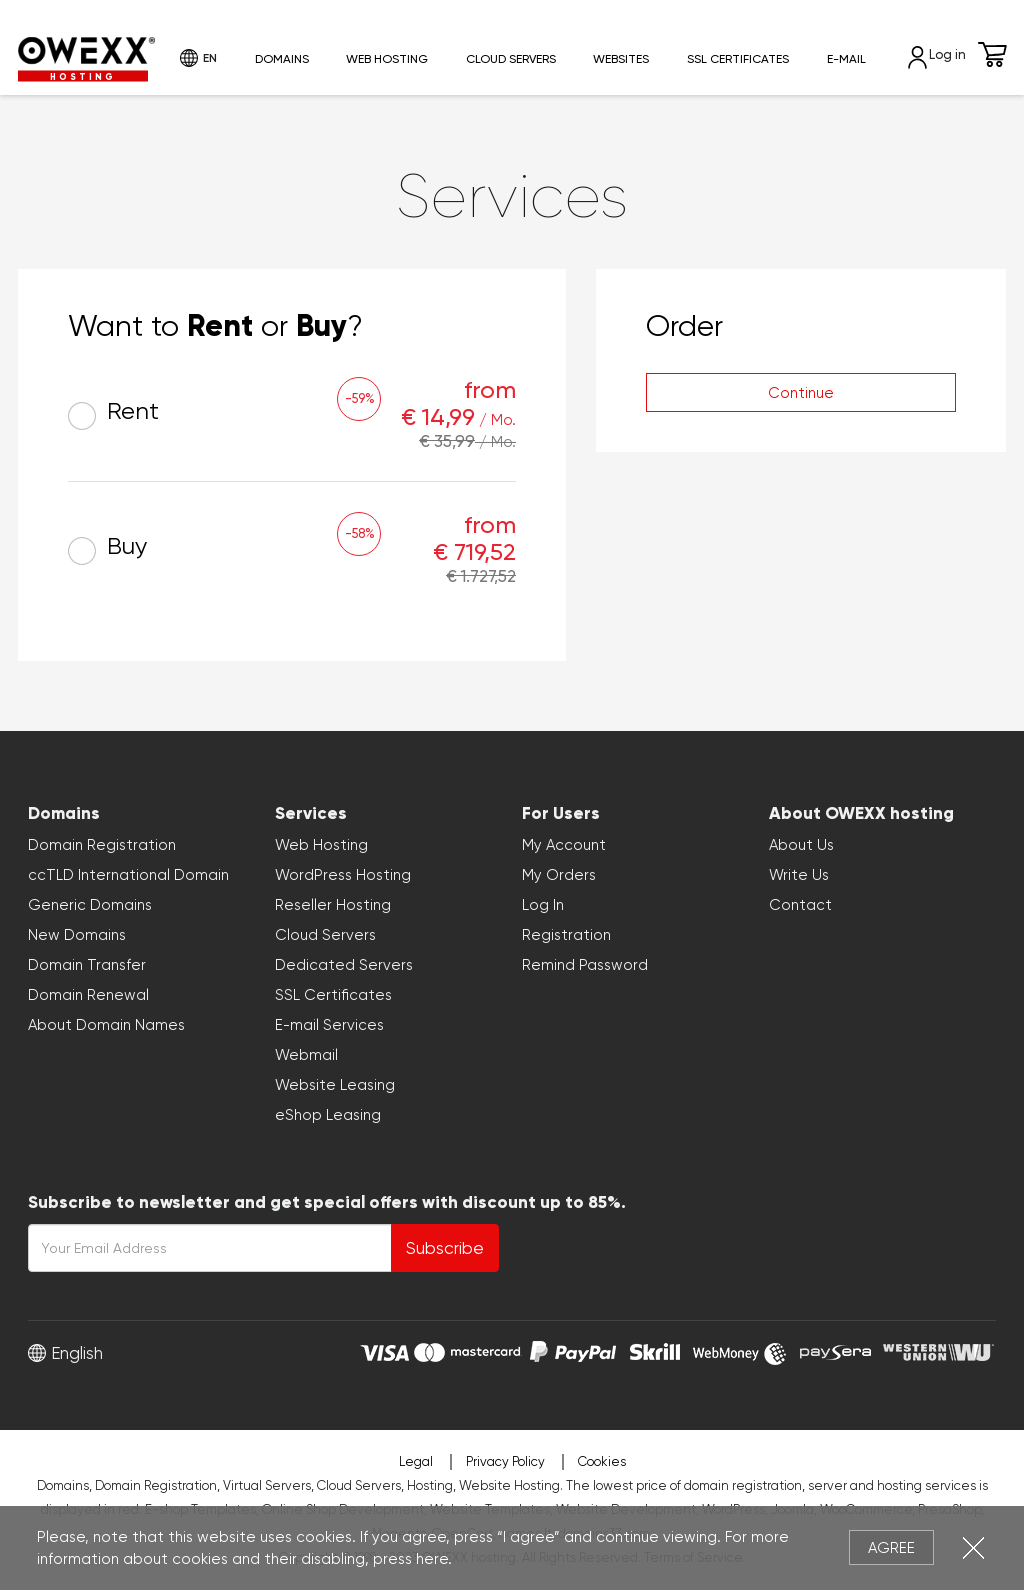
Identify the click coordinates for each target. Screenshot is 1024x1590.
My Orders (559, 875)
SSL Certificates (738, 59)
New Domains (77, 935)
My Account (564, 845)
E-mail (846, 59)
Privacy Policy (505, 1461)
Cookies (602, 1461)
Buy (107, 548)
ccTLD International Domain (128, 875)
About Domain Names (106, 1025)
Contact (800, 905)
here (432, 1559)
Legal (416, 1461)
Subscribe (445, 1248)
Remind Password (585, 965)
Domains (282, 59)
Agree (891, 1548)
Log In (543, 905)
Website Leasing (335, 1085)
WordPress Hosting (343, 875)
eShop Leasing (328, 1115)
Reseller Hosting (333, 905)
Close (973, 1547)
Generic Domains (90, 905)
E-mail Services (329, 1025)
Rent (113, 413)
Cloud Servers (511, 59)
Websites (621, 59)
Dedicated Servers (344, 965)
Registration (566, 935)
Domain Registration (102, 845)
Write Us (799, 875)
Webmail (306, 1055)
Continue (801, 393)
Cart (992, 54)
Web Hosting (387, 59)
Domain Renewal (88, 995)
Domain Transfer (87, 965)
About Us (801, 845)
